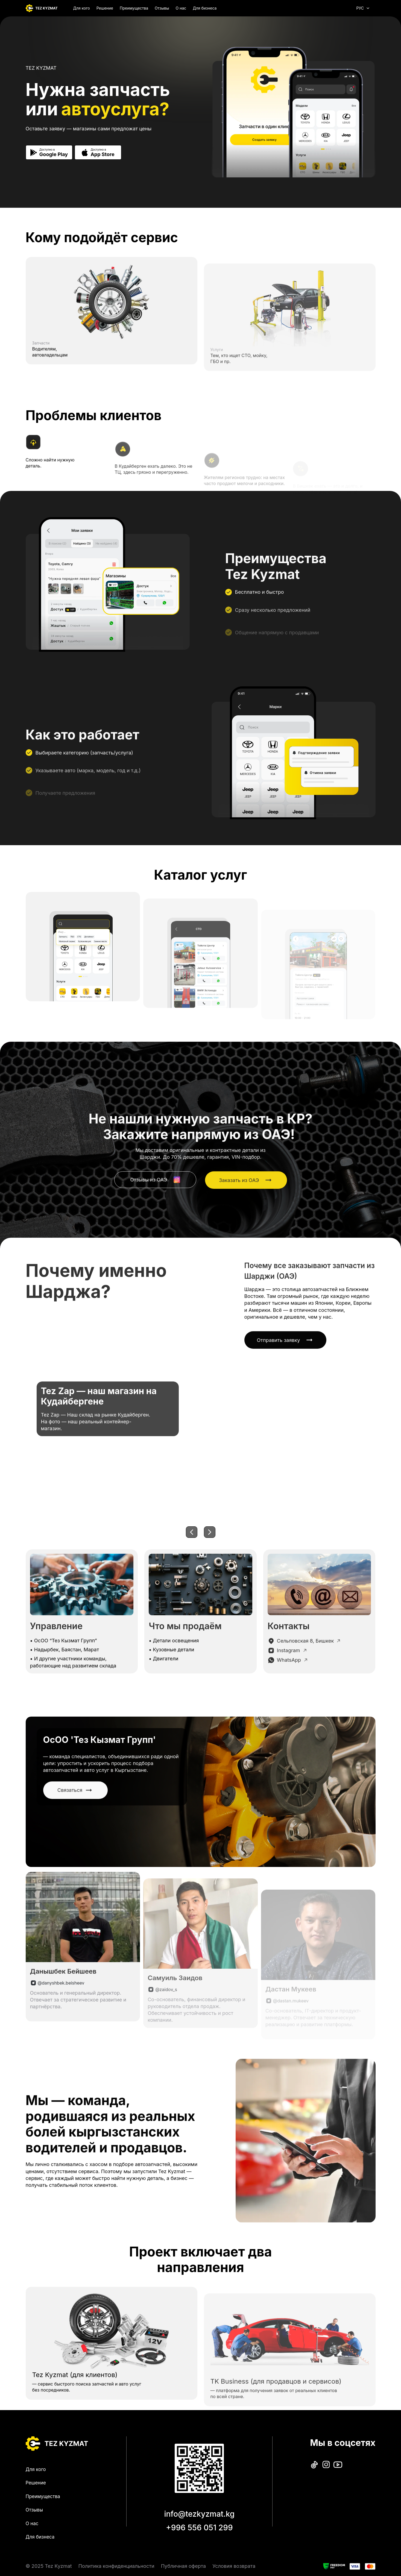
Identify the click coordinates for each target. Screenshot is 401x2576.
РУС (363, 8)
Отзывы (162, 8)
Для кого (81, 8)
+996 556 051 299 (199, 2527)
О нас (181, 8)
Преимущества (134, 8)
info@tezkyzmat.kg (199, 2514)
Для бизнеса (204, 8)
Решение (104, 8)
